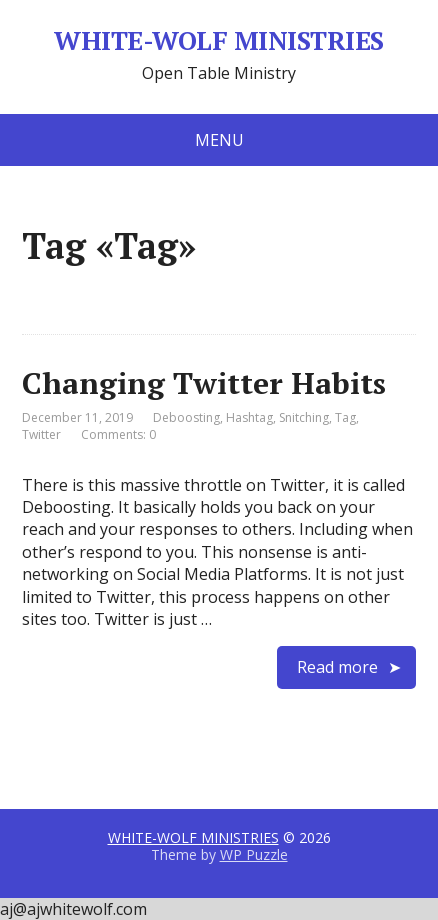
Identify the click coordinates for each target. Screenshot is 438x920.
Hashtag (249, 417)
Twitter (41, 434)
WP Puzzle (254, 854)
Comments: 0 (118, 434)
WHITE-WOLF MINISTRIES (218, 41)
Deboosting (186, 417)
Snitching (304, 417)
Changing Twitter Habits (204, 383)
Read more (337, 667)
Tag (345, 417)
